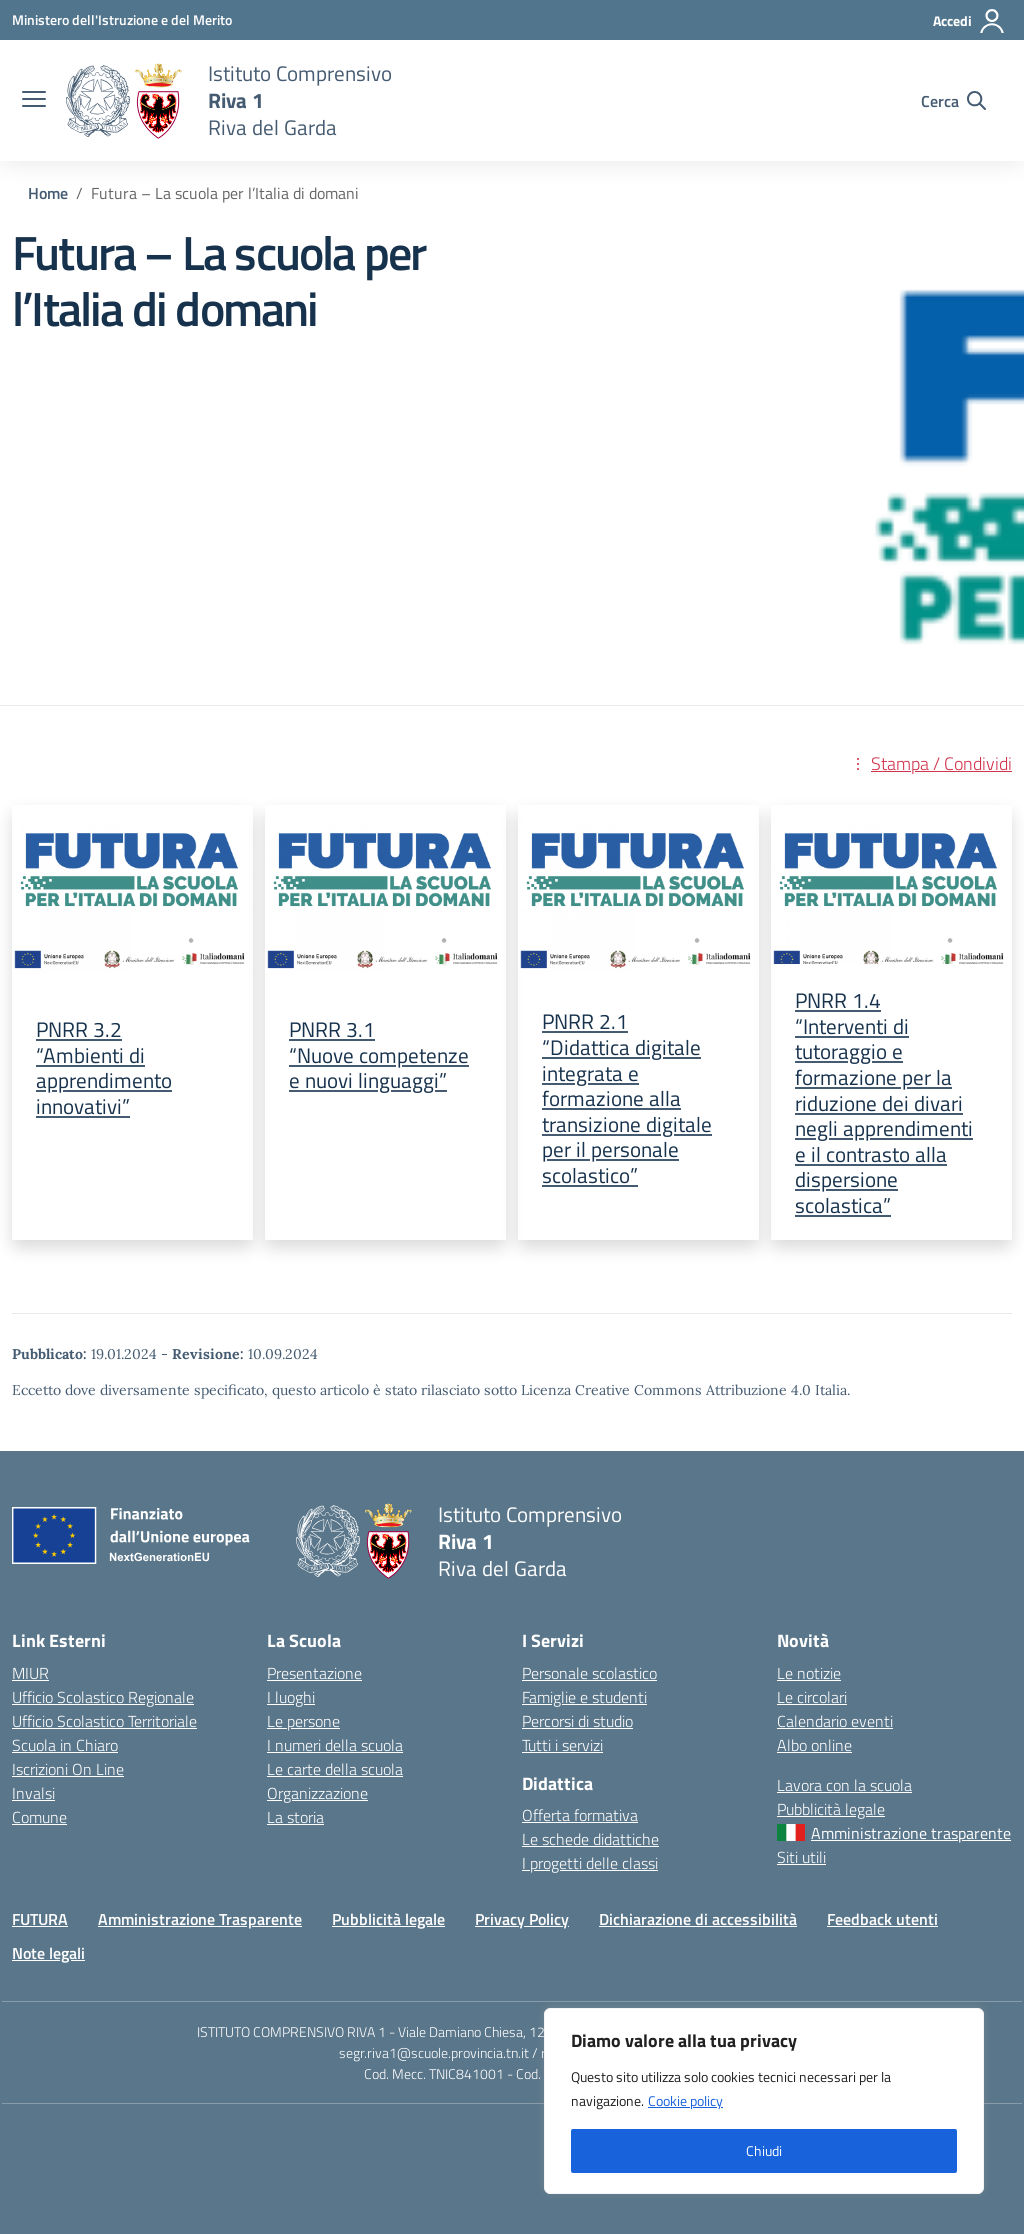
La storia (295, 1817)
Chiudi (764, 2150)
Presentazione (314, 1673)
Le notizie (809, 1673)
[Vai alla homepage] (124, 101)
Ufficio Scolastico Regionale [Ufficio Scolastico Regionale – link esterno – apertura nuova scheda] (103, 1697)
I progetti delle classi (590, 1863)
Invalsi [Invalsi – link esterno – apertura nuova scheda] (33, 1793)
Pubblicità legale (831, 1809)
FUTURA (40, 1919)
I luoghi (291, 1697)
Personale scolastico (589, 1673)
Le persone (303, 1721)
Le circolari (812, 1697)
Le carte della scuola (335, 1769)
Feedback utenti (882, 1919)
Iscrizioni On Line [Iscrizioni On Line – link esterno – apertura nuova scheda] (68, 1769)
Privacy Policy (522, 1919)
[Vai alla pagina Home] (48, 193)
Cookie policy (685, 2100)
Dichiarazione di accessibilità (698, 1919)
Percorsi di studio (577, 1721)
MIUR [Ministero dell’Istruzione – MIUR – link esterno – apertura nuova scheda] (30, 1673)
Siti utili (801, 1857)
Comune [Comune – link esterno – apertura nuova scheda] (39, 1817)
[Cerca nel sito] (953, 101)
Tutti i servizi (562, 1745)
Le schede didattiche (590, 1839)
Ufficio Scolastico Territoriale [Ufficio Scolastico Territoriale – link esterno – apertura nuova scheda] (104, 1721)
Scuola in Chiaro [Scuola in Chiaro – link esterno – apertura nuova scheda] (65, 1745)
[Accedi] (969, 21)
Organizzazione (317, 1793)
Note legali (48, 1953)
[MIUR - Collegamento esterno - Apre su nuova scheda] (122, 19)
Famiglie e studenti (584, 1697)
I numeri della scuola (335, 1745)
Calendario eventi (835, 1721)
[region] (764, 2101)
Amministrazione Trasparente (200, 1919)
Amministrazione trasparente (911, 1833)
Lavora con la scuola (844, 1785)
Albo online (814, 1745)
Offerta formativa (580, 1815)
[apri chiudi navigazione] (34, 101)
